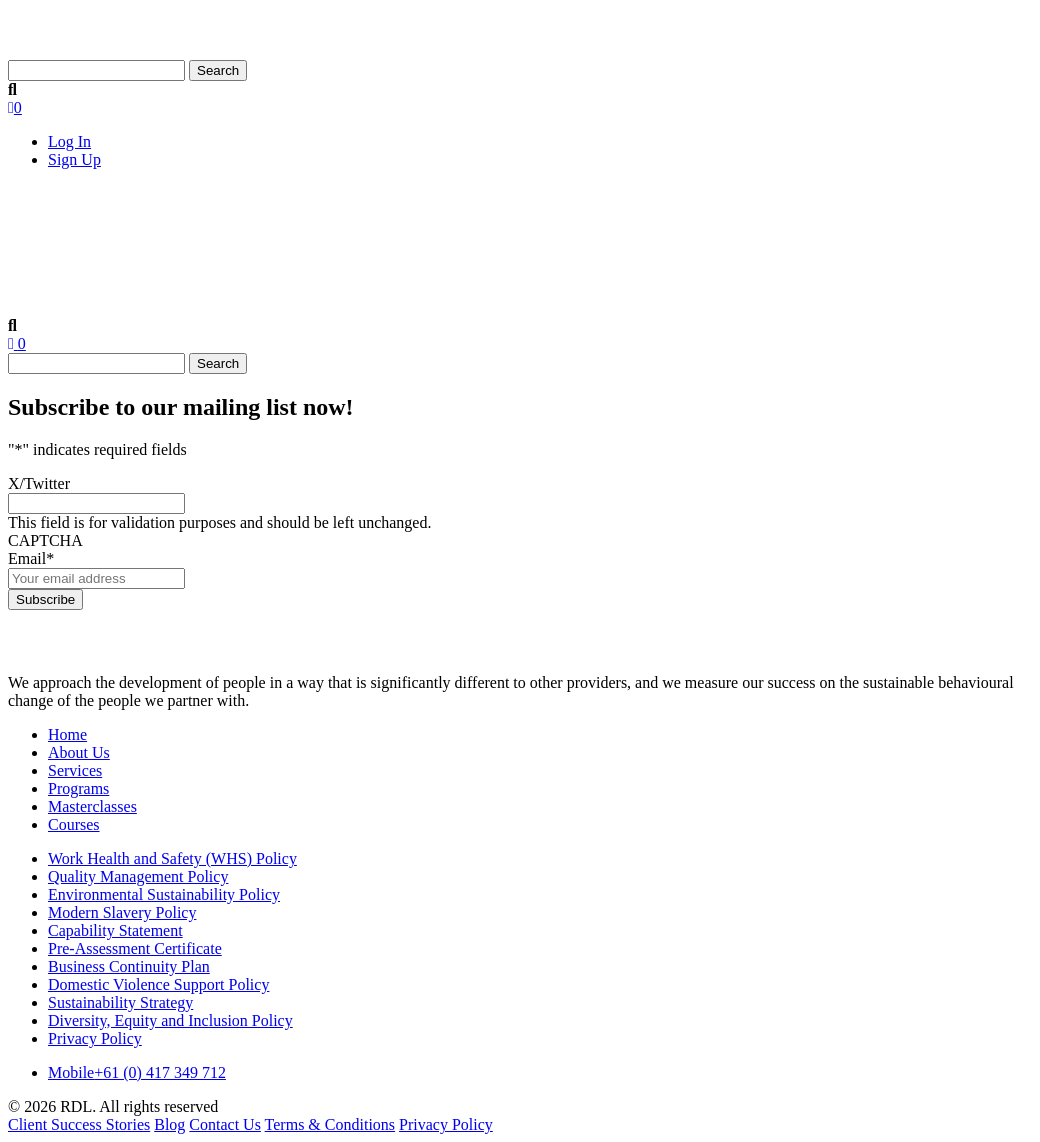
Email (31, 558)
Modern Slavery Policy (122, 912)
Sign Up (74, 159)
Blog (872, 214)
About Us (145, 210)
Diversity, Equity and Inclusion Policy (170, 1020)
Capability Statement (115, 930)
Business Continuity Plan (129, 966)
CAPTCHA (45, 540)
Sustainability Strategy (120, 1002)
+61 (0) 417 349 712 (137, 1072)
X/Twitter (39, 483)
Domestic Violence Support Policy (158, 984)
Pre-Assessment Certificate (135, 948)
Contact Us (961, 214)
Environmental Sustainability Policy (164, 894)
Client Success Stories (747, 214)
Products (377, 210)
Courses (610, 214)
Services (262, 210)
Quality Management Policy (138, 876)
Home (46, 214)
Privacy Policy (95, 1038)
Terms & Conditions (330, 1124)
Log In (69, 141)
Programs (78, 788)
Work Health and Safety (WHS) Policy (172, 858)
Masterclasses (501, 214)
